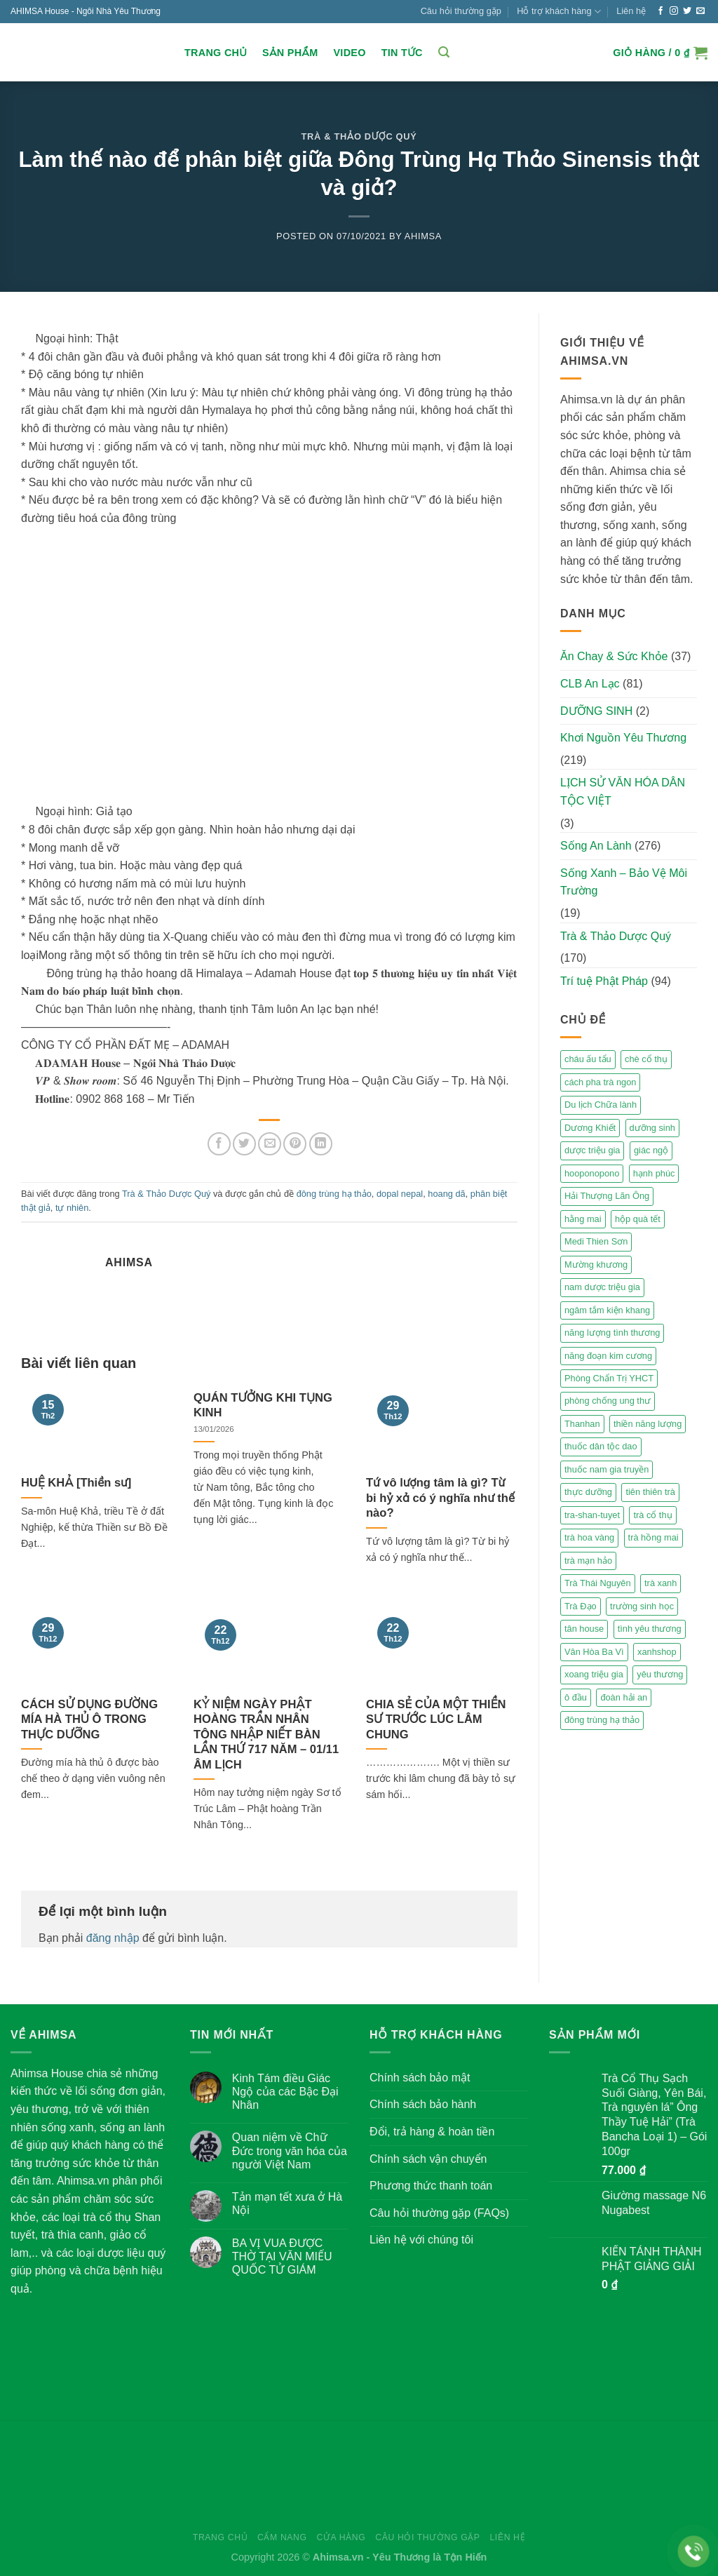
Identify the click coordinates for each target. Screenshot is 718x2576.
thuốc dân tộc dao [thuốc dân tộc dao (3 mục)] (600, 1446)
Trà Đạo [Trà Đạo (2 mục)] (580, 1606)
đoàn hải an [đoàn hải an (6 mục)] (623, 1697)
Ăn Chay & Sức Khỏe (614, 656)
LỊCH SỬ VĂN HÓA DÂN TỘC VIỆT (622, 792)
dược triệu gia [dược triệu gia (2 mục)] (592, 1150)
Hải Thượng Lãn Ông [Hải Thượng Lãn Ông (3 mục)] (606, 1195)
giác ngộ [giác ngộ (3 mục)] (651, 1150)
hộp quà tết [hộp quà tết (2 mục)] (638, 1219)
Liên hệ (631, 11)
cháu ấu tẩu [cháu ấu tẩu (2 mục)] (587, 1059)
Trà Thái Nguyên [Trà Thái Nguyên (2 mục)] (597, 1583)
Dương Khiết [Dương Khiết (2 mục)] (590, 1127)
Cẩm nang (282, 2537)
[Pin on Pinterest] (294, 1143)
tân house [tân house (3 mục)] (584, 1628)
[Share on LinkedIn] (320, 1143)
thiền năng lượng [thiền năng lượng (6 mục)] (648, 1423)
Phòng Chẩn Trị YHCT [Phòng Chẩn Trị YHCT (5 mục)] (608, 1378)
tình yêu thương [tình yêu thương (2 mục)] (650, 1628)
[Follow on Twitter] (687, 11)
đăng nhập (113, 1938)
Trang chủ (215, 52)
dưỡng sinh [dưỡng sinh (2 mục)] (652, 1127)
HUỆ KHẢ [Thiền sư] (76, 1482)
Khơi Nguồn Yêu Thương (623, 738)
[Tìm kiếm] (443, 52)
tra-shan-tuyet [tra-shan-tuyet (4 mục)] (592, 1515)
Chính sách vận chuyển (428, 2159)
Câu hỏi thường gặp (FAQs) (439, 2213)
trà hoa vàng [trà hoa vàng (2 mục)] (589, 1537)
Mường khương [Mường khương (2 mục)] (596, 1264)
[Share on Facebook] (219, 1143)
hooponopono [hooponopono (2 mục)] (591, 1173)
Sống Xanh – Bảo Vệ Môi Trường (623, 882)
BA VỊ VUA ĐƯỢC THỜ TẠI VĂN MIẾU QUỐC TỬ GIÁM (282, 2256)
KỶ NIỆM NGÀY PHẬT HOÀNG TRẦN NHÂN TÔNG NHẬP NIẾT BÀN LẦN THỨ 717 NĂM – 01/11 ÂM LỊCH (266, 1734)
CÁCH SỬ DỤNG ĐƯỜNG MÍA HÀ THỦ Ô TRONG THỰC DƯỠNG (89, 1719)
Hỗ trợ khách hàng (559, 11)
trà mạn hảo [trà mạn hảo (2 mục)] (588, 1560)
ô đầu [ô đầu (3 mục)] (575, 1697)
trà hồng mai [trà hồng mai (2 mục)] (653, 1537)
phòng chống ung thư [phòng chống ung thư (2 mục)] (607, 1400)
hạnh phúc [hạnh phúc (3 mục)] (654, 1173)
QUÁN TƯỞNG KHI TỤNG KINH (263, 1405)
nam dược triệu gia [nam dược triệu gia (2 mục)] (602, 1287)
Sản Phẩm (290, 52)
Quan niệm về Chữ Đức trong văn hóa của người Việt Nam (289, 2150)
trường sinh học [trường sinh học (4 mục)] (642, 1606)
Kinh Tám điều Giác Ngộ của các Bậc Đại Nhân (285, 2091)
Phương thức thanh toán (431, 2186)
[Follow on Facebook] (660, 11)
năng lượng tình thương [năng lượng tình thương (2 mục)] (612, 1332)
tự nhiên (71, 1207)
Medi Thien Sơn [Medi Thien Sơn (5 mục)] (596, 1241)
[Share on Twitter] (244, 1143)
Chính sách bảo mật (420, 2078)
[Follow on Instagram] (674, 11)
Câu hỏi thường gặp (461, 11)
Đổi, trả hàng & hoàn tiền (432, 2132)
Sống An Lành (596, 846)
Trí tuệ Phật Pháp (604, 981)
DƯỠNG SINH (596, 711)
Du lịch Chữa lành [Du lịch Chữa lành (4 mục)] (600, 1104)
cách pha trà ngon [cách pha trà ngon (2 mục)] (600, 1082)
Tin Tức (402, 52)
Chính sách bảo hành (423, 2104)
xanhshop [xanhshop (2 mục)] (657, 1651)
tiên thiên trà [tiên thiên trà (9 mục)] (650, 1492)
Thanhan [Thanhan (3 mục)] (582, 1423)
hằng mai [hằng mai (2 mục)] (583, 1219)
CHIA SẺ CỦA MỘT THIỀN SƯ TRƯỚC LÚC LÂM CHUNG (436, 1719)
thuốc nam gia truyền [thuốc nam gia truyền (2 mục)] (606, 1469)
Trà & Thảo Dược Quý (359, 136)
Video (349, 52)
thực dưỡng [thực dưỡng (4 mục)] (588, 1492)
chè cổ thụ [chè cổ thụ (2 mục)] (646, 1059)
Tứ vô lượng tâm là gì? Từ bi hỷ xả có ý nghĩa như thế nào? (440, 1498)
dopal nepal (400, 1193)
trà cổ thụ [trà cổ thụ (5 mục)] (652, 1515)
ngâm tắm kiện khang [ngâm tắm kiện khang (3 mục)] (607, 1310)
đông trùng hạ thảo (334, 1193)
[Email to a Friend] (269, 1143)
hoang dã (446, 1193)
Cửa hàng (340, 2537)
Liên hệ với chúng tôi (421, 2240)
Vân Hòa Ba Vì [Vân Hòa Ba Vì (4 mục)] (594, 1651)
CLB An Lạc (590, 684)
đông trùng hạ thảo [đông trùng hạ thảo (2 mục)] (601, 1720)
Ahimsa (423, 236)
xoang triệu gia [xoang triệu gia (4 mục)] (593, 1674)
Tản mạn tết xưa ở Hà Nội (287, 2203)
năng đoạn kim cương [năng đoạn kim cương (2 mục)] (608, 1355)
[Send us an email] (700, 11)
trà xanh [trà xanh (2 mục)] (660, 1583)
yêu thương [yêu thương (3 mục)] (660, 1674)
